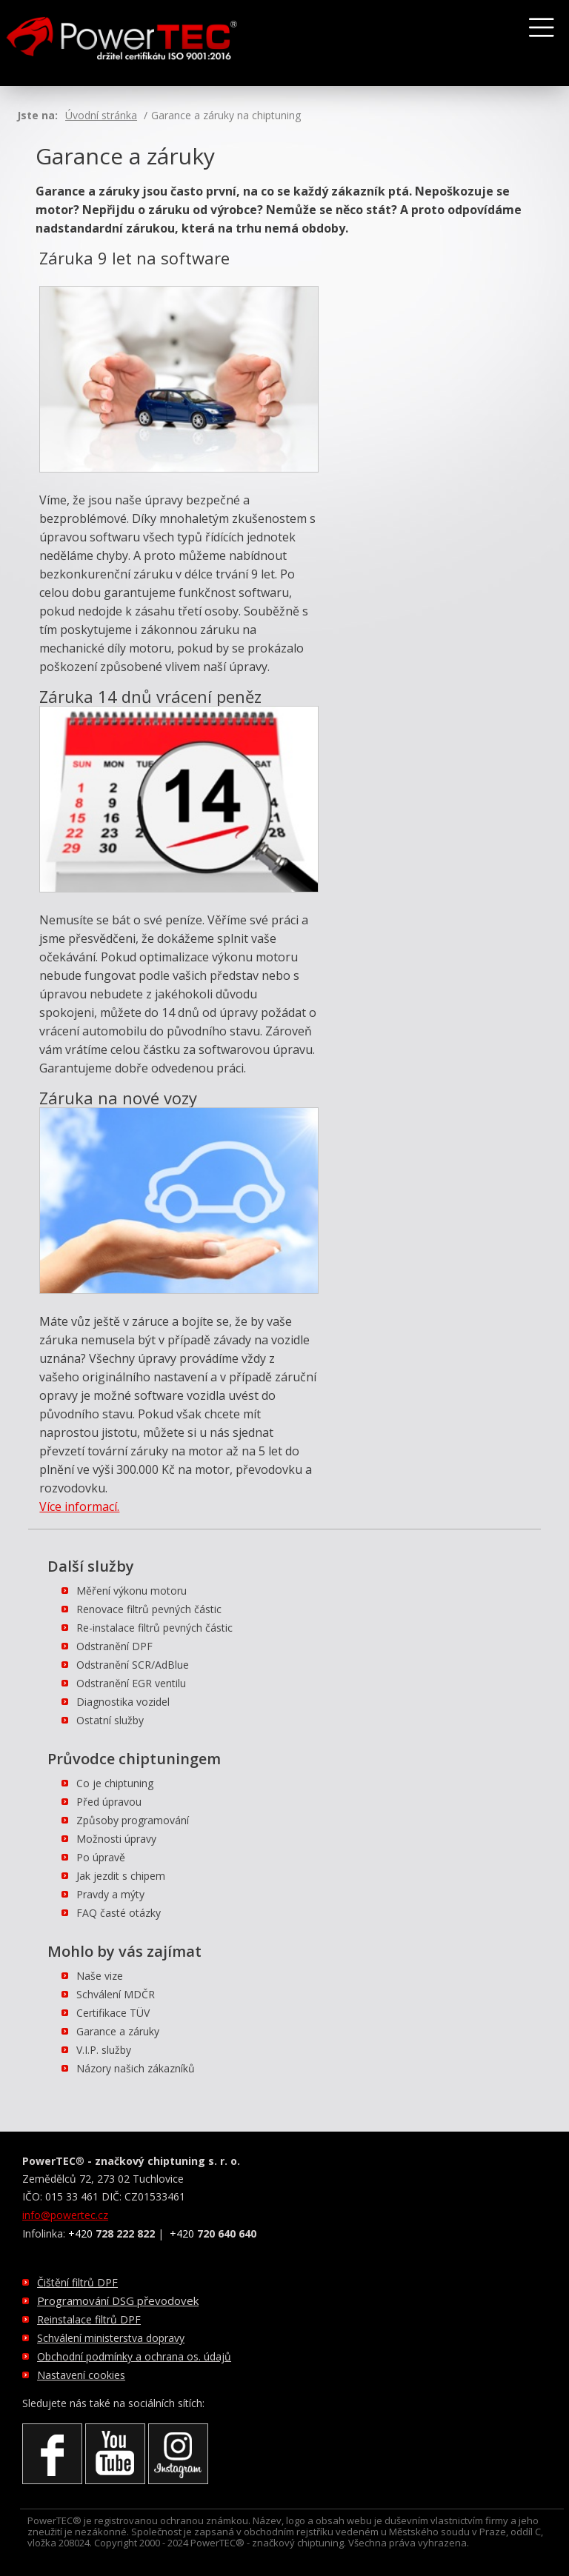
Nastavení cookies (81, 2375)
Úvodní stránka (101, 115)
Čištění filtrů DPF (77, 2282)
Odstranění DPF (114, 1646)
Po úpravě (100, 1857)
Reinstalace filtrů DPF (89, 2319)
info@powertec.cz (65, 2215)
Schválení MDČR (115, 1994)
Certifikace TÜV (113, 2013)
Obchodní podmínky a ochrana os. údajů (134, 2356)
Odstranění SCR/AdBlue (132, 1665)
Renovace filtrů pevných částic (149, 1609)
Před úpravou (109, 1802)
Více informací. (79, 1506)
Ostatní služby (110, 1720)
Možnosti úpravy (116, 1839)
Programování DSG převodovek (118, 2300)
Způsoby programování (132, 1820)
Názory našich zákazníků (135, 2068)
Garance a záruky (117, 2031)
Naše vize (99, 1976)
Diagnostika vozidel (123, 1702)
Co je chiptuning (114, 1783)
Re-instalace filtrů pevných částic (154, 1628)
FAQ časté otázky (118, 1913)
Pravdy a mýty (110, 1894)
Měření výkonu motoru (131, 1591)
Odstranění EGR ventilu (131, 1683)
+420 (111, 2233)
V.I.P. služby (103, 2050)
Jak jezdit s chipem (120, 1876)
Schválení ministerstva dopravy (110, 2338)
